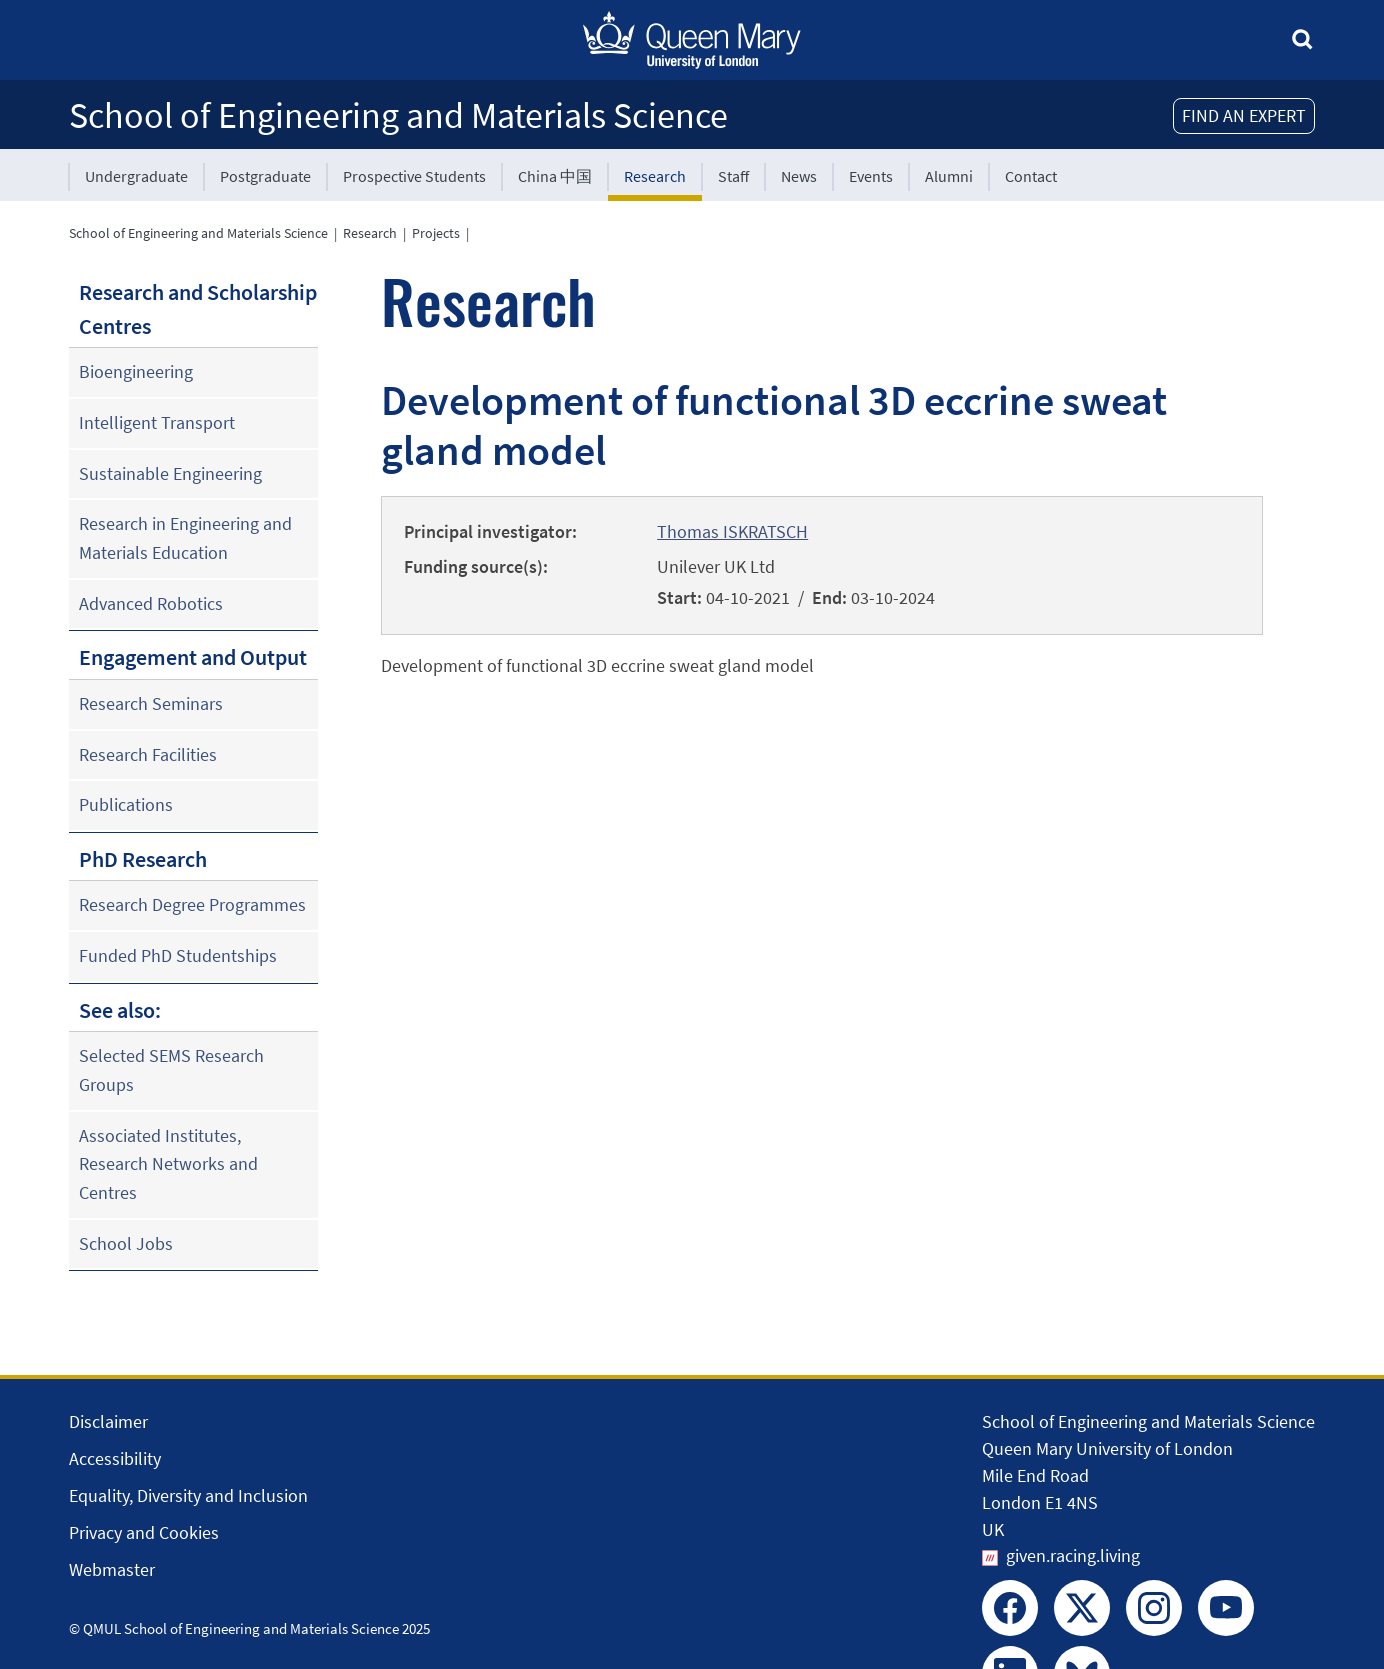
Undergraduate (136, 176)
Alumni (949, 176)
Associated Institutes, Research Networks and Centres (168, 1164)
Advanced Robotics (151, 603)
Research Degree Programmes (192, 904)
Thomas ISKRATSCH (732, 531)
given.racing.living (1073, 1555)
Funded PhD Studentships (178, 955)
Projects (436, 233)
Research (655, 176)
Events (871, 176)
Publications (126, 804)
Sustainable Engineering (170, 473)
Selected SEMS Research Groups (171, 1070)
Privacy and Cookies (144, 1532)
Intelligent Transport (157, 422)
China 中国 (555, 176)
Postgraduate (265, 176)
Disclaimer (108, 1421)
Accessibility (115, 1458)
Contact (1031, 176)
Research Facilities (148, 754)
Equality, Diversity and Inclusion (188, 1495)
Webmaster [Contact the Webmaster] (112, 1569)
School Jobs (126, 1243)
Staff (733, 176)
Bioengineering (136, 371)
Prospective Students (414, 176)
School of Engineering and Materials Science (398, 115)
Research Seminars (151, 703)
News (799, 176)
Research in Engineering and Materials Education (185, 538)
